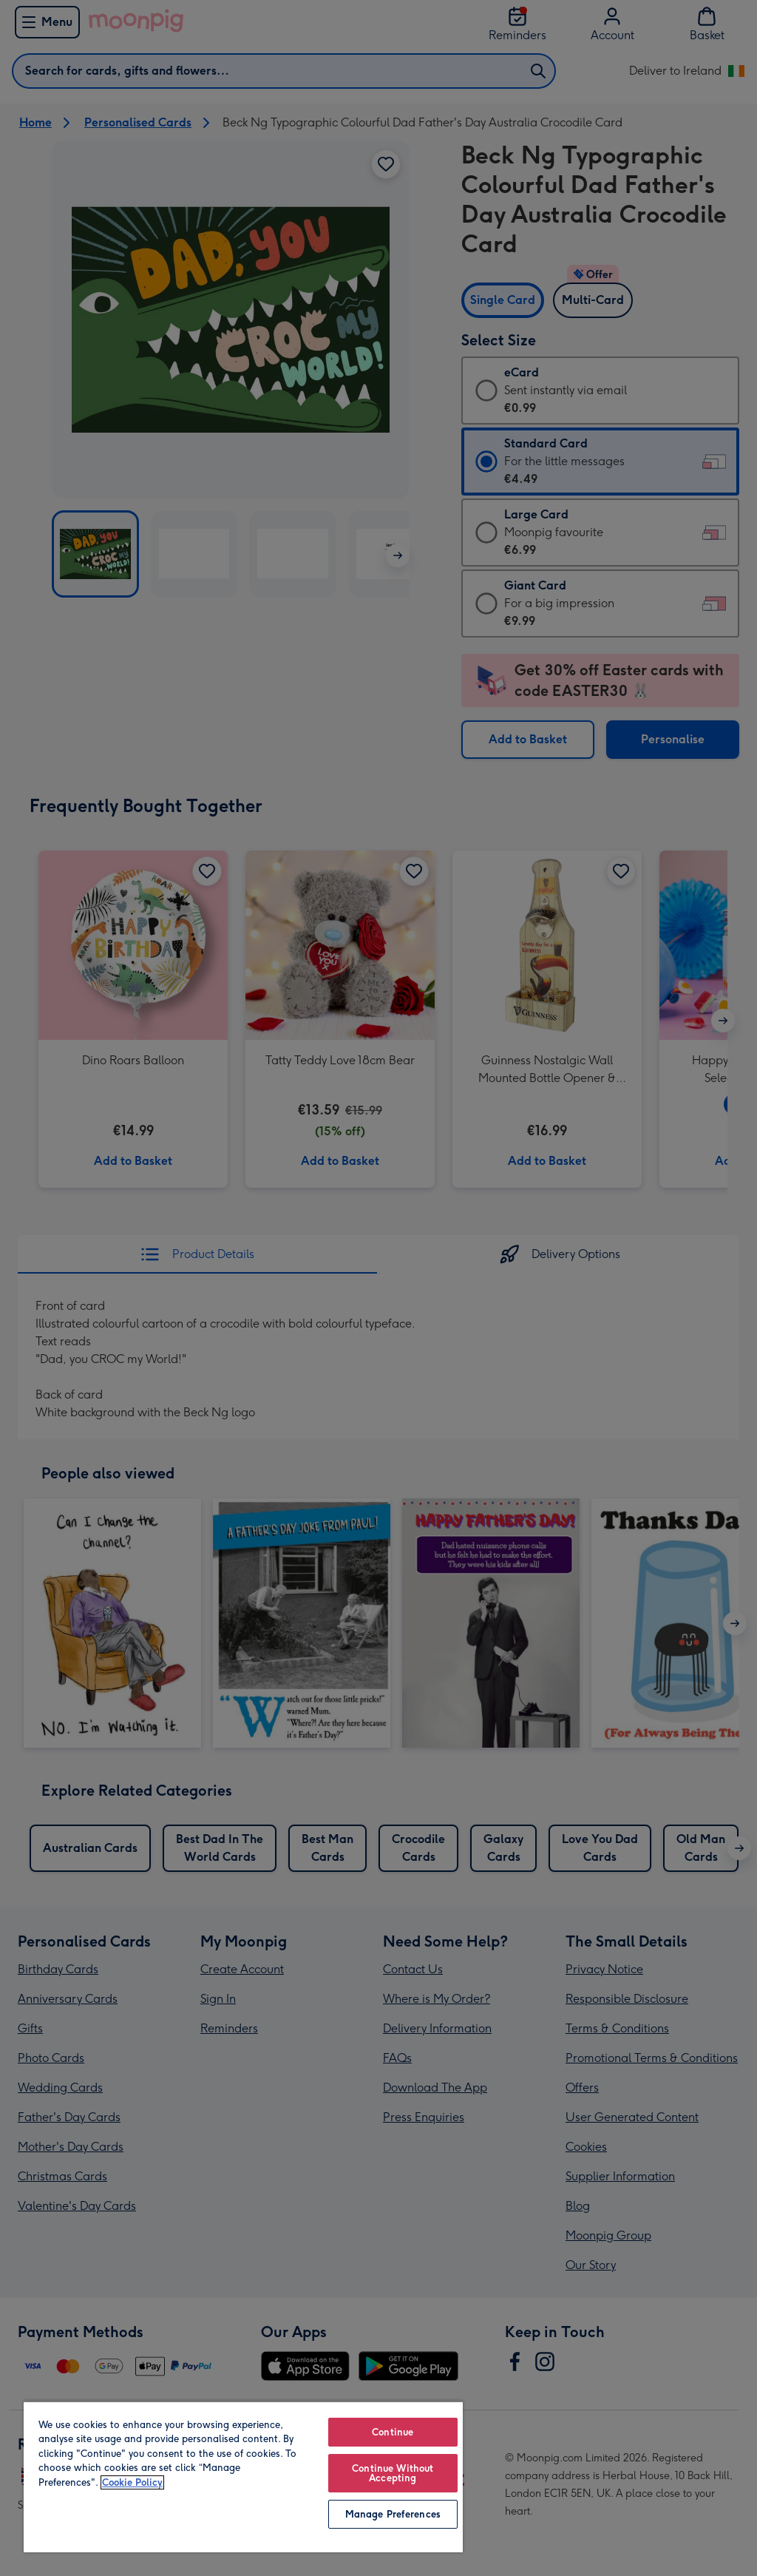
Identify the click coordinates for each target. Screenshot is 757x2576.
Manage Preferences (393, 2514)
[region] (243, 2476)
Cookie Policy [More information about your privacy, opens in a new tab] (132, 2482)
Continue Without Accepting (392, 2473)
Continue (392, 2432)
